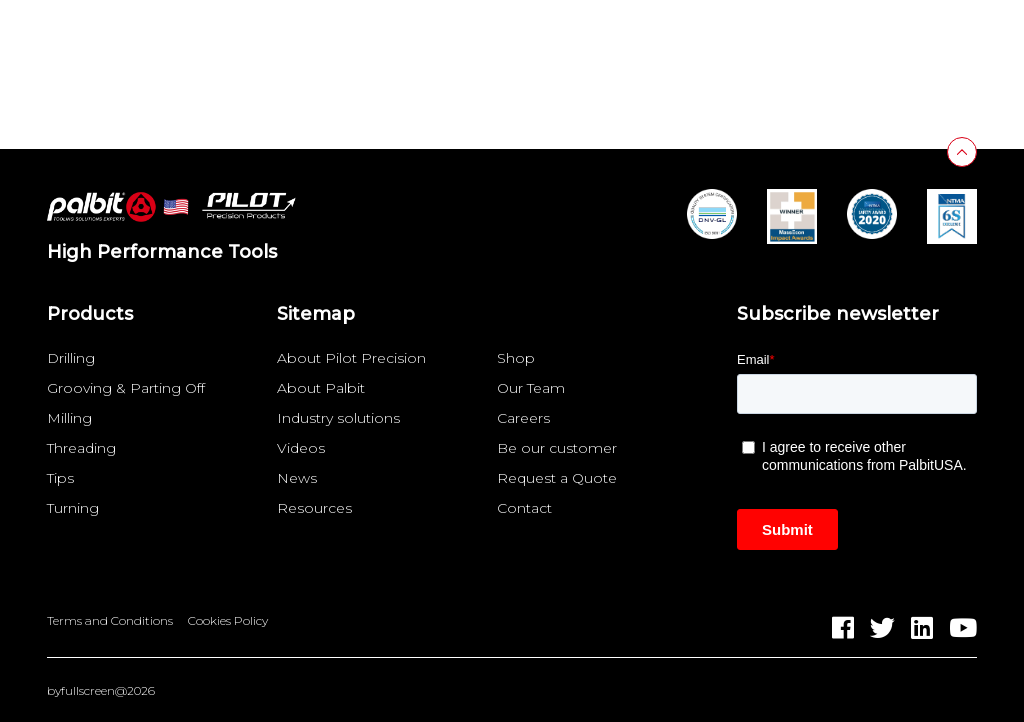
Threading (81, 448)
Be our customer (557, 448)
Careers (523, 418)
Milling (69, 418)
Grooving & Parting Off (126, 388)
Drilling (71, 358)
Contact (524, 508)
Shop (516, 358)
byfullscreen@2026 (101, 691)
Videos (301, 448)
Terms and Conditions (110, 621)
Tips (60, 478)
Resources (314, 508)
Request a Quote (557, 478)
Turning (73, 508)
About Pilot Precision (351, 358)
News (297, 478)
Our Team (531, 388)
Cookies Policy (228, 621)
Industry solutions (338, 418)
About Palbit (321, 388)
